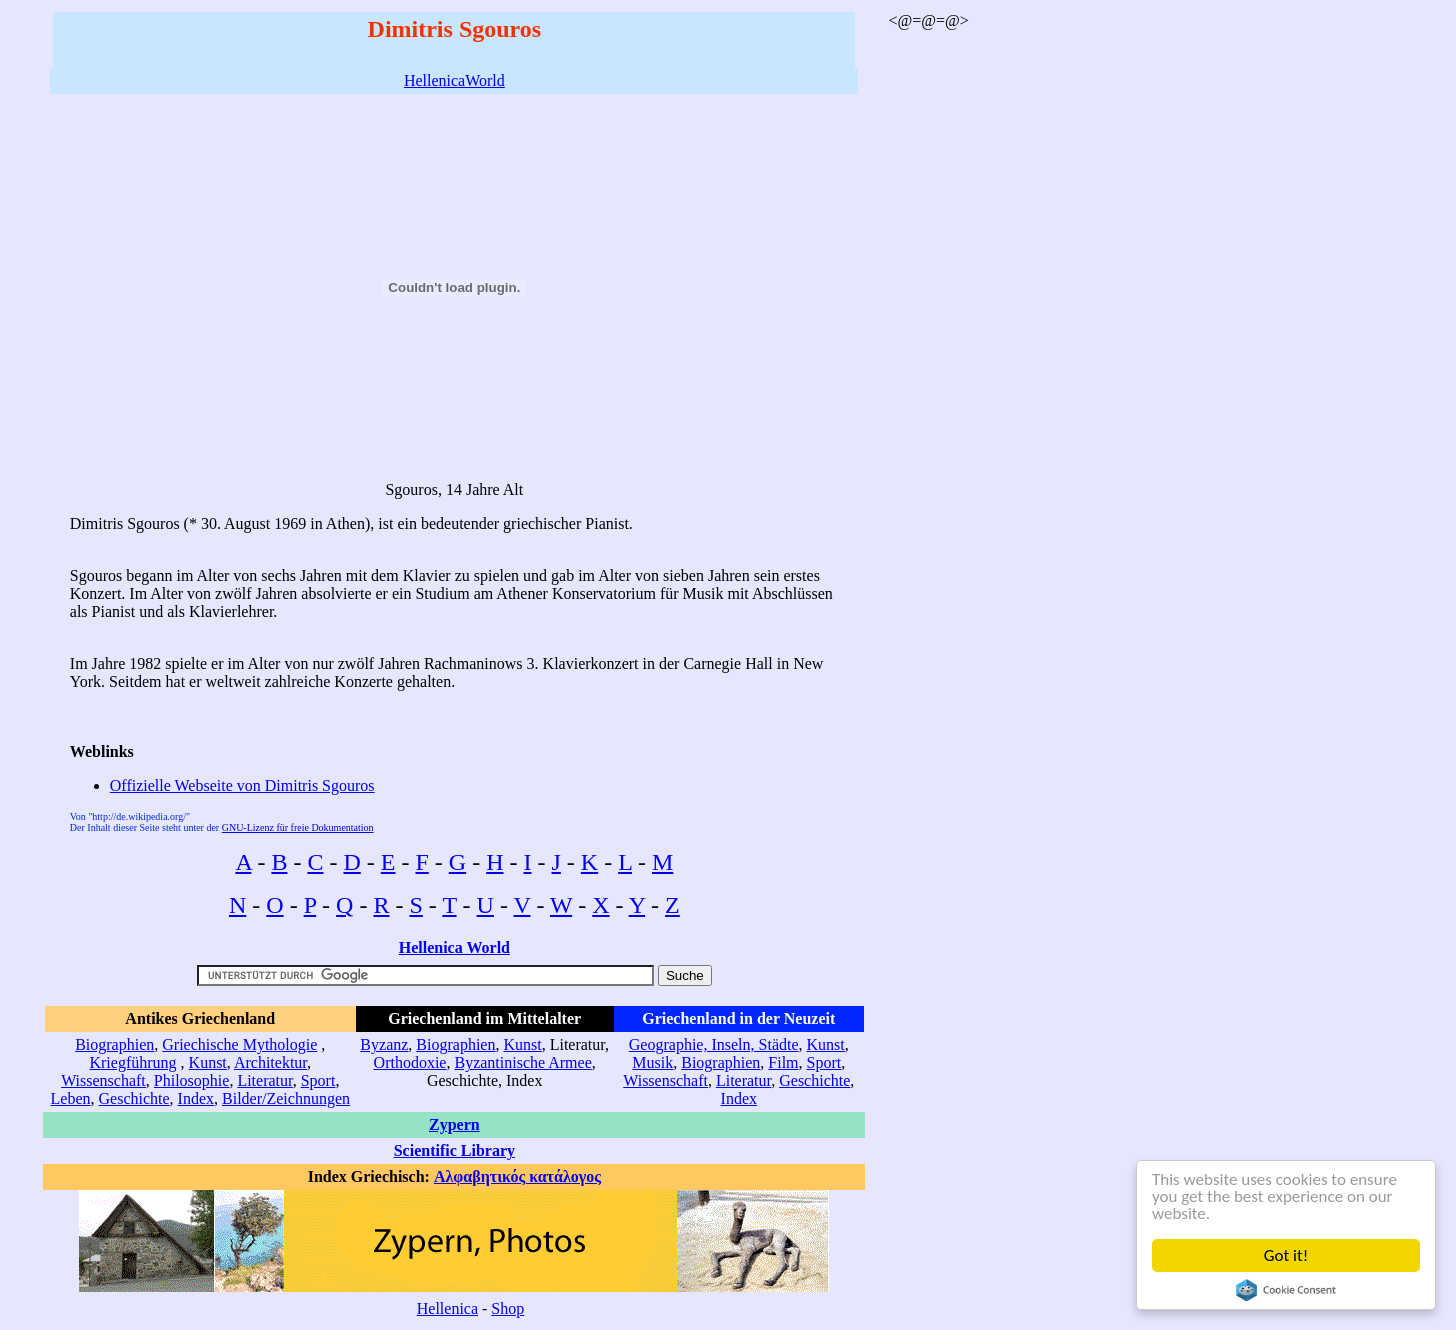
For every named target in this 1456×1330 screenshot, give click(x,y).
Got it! (1286, 1255)
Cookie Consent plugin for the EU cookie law (1286, 1290)
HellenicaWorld (454, 80)
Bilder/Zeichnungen (286, 1098)
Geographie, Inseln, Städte (714, 1044)
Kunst (208, 1062)
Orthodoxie (410, 1062)
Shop (507, 1308)
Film (783, 1062)
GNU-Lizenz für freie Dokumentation (298, 827)
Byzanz (384, 1044)
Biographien (114, 1044)
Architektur (270, 1062)
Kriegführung (132, 1062)
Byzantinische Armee (522, 1062)
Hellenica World (454, 947)
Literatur (264, 1080)
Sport (318, 1080)
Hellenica (447, 1308)
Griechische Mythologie (239, 1044)
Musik (652, 1062)
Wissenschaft (103, 1080)
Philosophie (192, 1080)
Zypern (454, 1124)
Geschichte (134, 1098)
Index (196, 1098)
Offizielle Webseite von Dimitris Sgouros (242, 785)
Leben (71, 1098)
